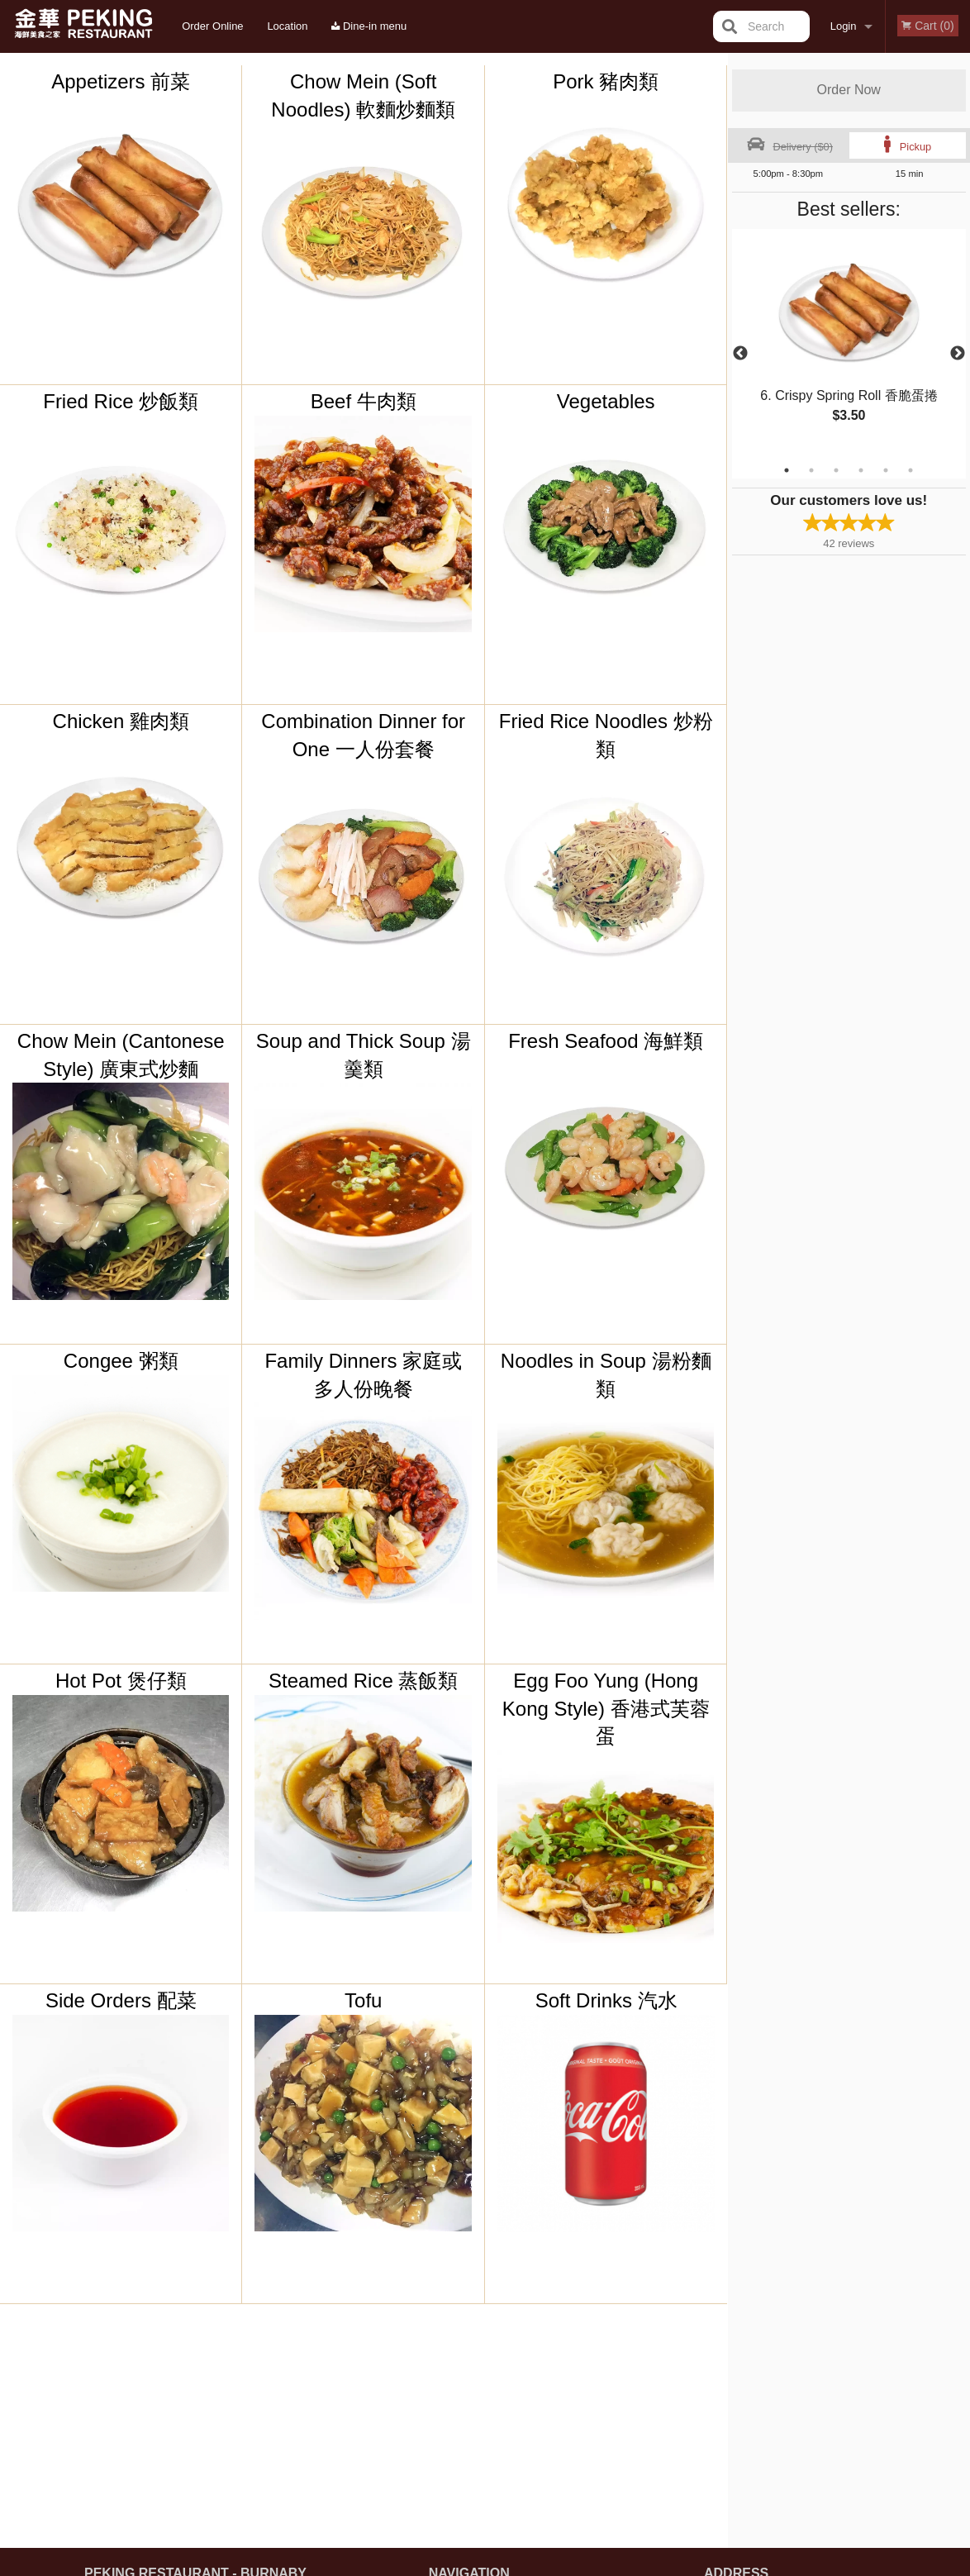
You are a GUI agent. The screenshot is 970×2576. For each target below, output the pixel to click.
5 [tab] (885, 470)
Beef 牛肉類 (363, 401)
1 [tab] (786, 470)
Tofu (363, 2000)
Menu (442, 2363)
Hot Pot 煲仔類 (121, 1680)
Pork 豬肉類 (606, 81)
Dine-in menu (369, 26)
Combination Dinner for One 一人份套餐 (363, 735)
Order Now (849, 90)
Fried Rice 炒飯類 (120, 401)
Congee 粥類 (121, 1361)
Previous (740, 353)
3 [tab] (836, 470)
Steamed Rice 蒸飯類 (363, 1680)
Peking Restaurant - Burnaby (195, 2342)
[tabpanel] (849, 344)
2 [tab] (811, 470)
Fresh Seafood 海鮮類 (605, 1041)
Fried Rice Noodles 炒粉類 (606, 735)
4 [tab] (861, 470)
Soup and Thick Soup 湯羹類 (363, 1055)
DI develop (510, 2520)
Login (843, 26)
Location (287, 26)
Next (957, 353)
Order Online (212, 26)
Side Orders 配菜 (121, 2000)
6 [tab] (910, 470)
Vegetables (606, 401)
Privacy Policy (599, 2403)
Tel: (746, 2403)
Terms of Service (512, 2564)
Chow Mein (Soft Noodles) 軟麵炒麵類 (363, 95)
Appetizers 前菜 (120, 81)
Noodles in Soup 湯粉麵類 (606, 1375)
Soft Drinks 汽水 (606, 2000)
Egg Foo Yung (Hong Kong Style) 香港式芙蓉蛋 (606, 1708)
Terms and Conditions (617, 2384)
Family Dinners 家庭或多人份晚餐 (363, 1375)
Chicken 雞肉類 (121, 721)
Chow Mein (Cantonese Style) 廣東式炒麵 (121, 1055)
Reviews (586, 2363)
